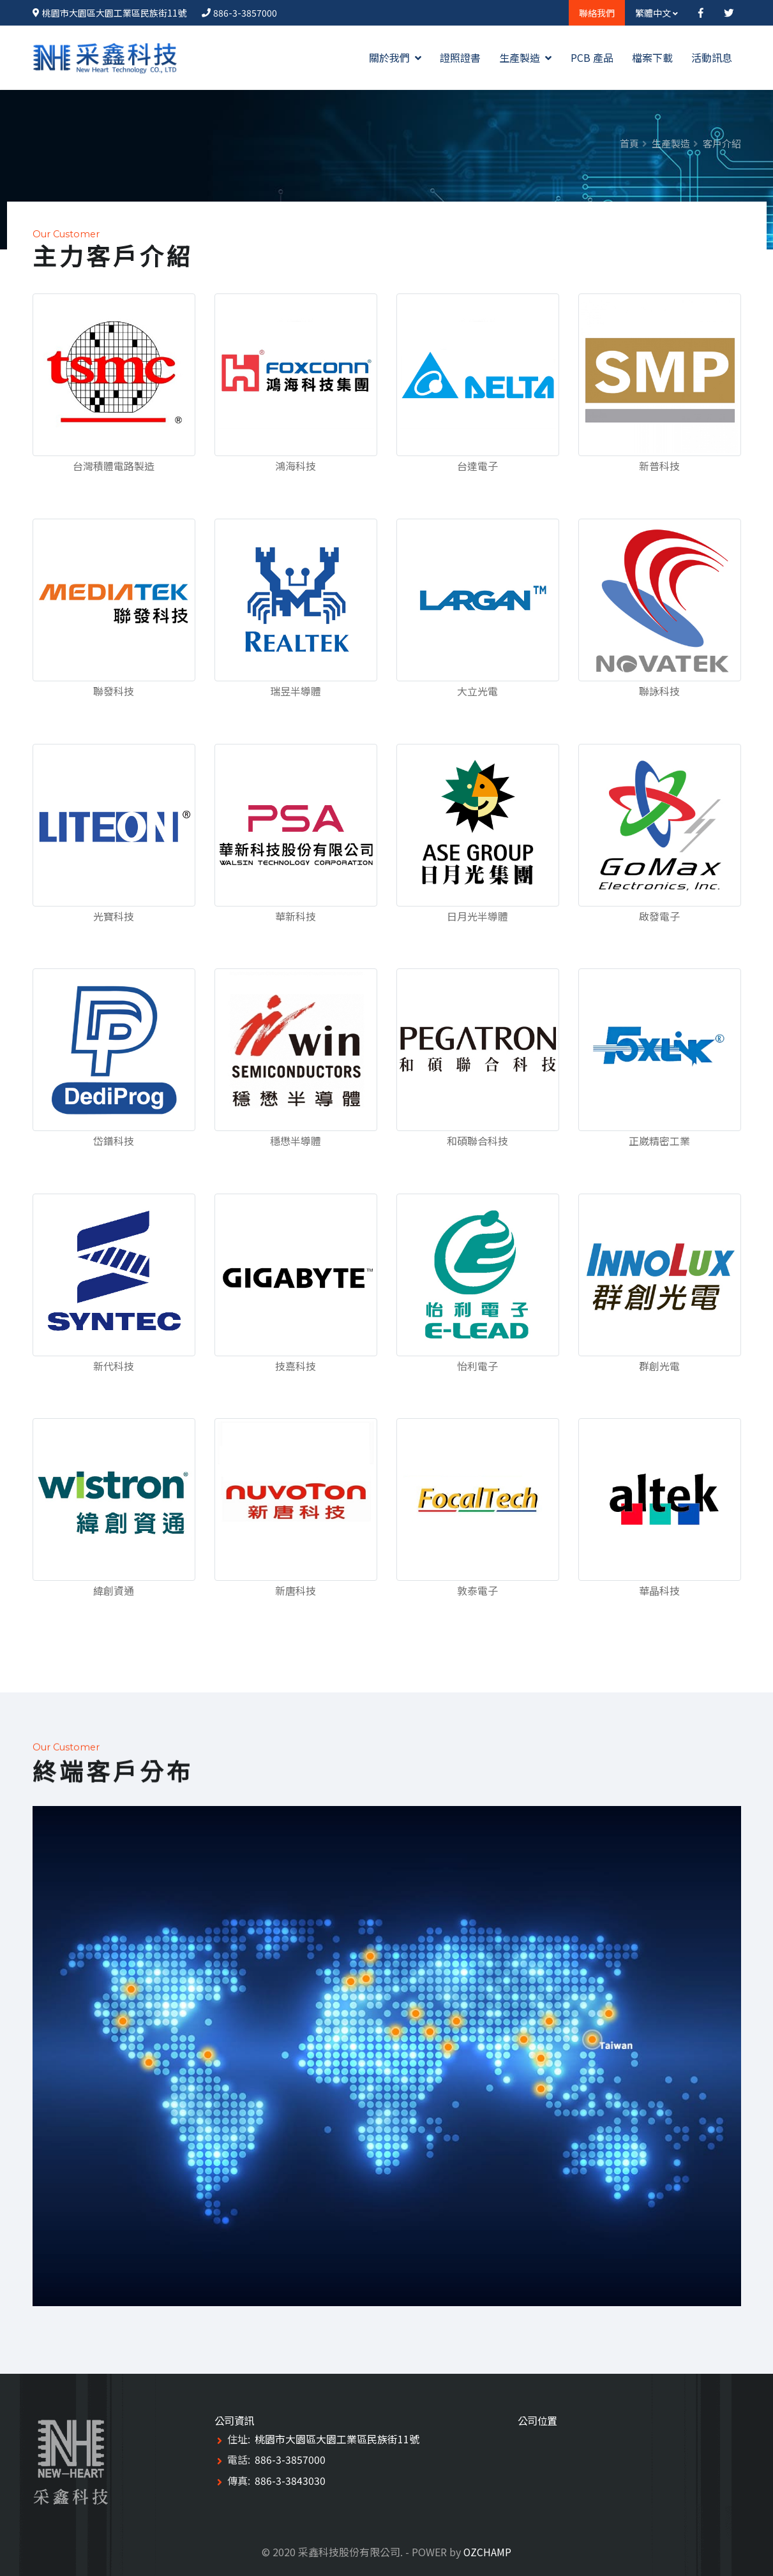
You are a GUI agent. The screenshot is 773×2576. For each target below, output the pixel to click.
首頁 (629, 143)
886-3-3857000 (245, 12)
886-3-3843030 (290, 2479)
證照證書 (460, 57)
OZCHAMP (487, 2551)
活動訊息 (711, 57)
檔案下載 (652, 57)
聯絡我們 (597, 12)
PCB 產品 (592, 57)
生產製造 (525, 57)
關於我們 (395, 57)
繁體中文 (656, 12)
